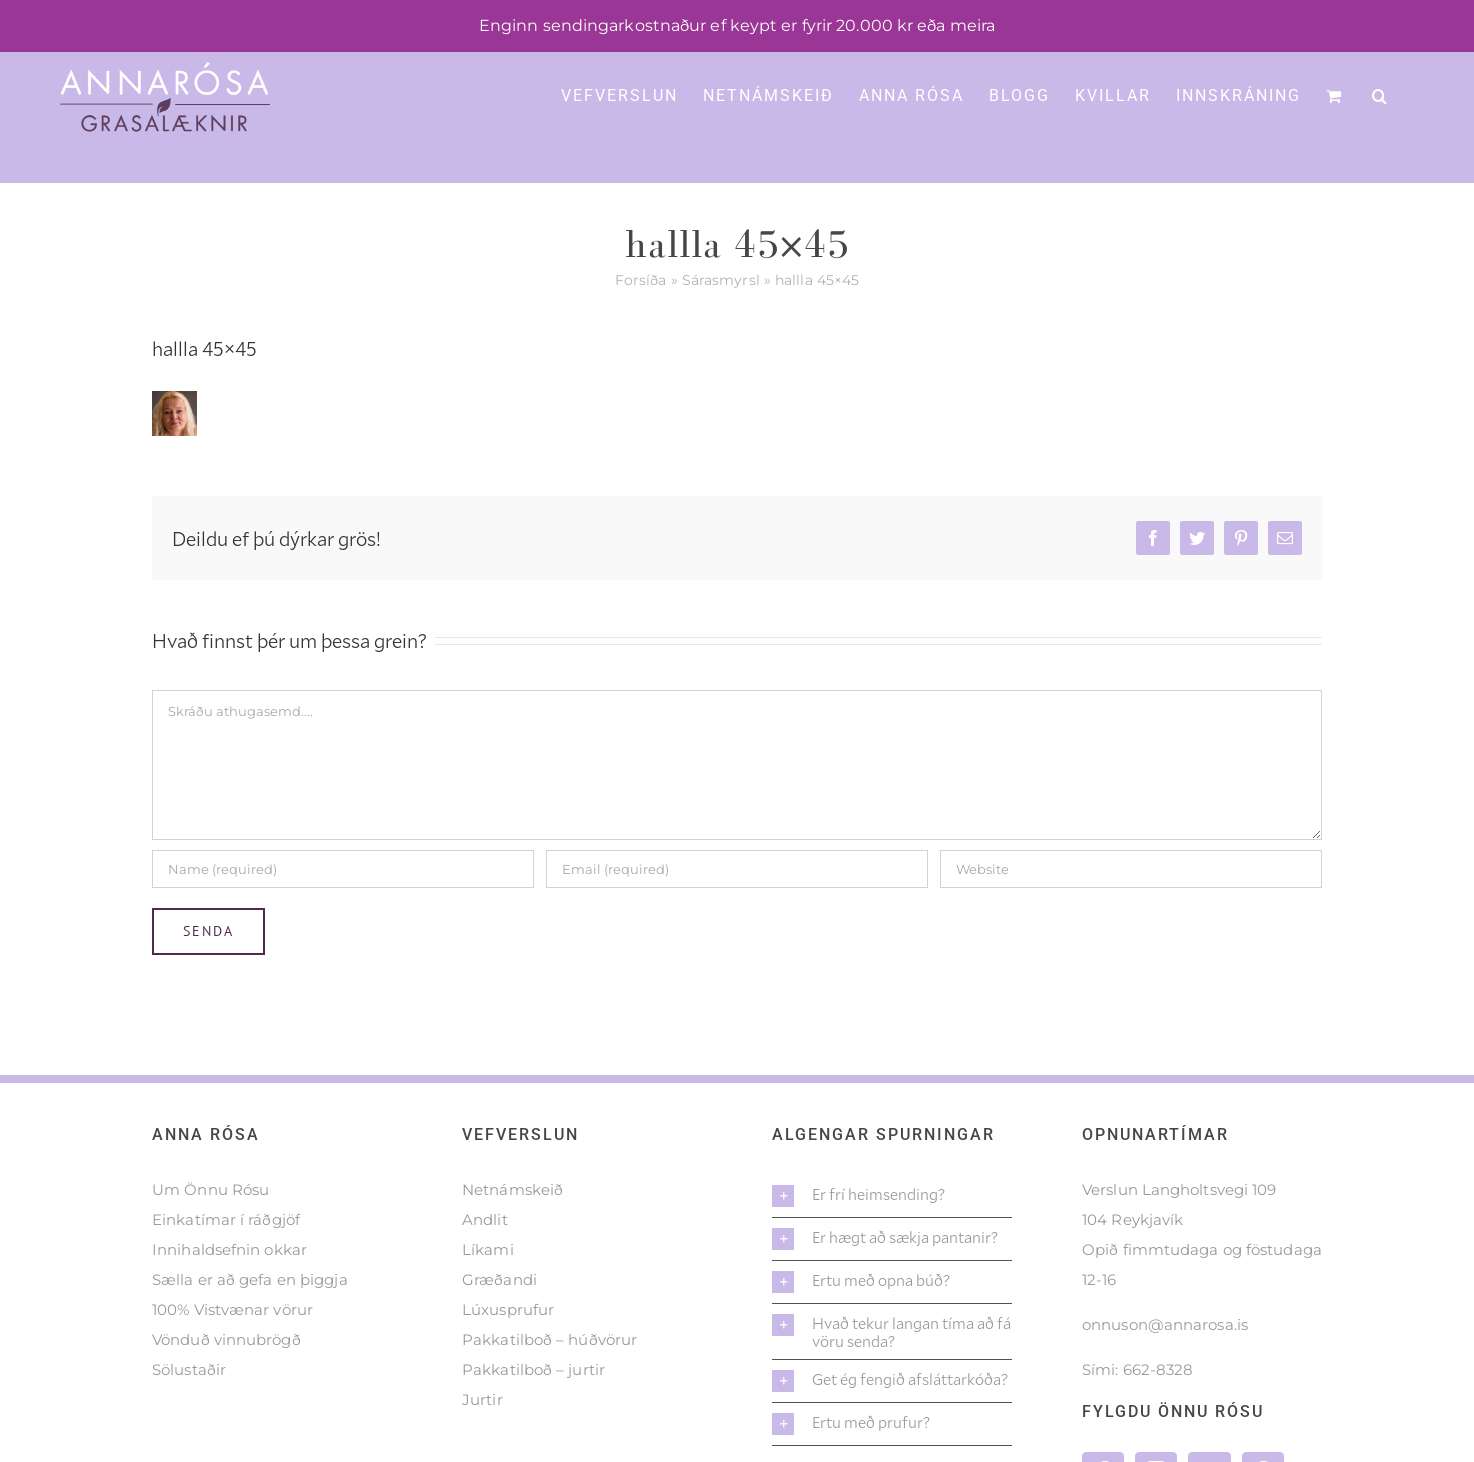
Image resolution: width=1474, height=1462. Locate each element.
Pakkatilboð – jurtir (533, 1369)
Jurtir (482, 1399)
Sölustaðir (189, 1369)
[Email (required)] (737, 869)
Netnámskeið (512, 1189)
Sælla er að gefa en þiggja (250, 1279)
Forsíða (641, 280)
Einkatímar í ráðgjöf (226, 1219)
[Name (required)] (343, 869)
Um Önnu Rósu (210, 1189)
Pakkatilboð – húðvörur (549, 1339)
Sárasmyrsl (721, 280)
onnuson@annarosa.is (1165, 1324)
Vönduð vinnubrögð (226, 1339)
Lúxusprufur (508, 1309)
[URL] (1131, 869)
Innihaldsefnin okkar (229, 1249)
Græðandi (499, 1279)
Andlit (485, 1219)
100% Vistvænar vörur (232, 1309)
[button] (1380, 94)
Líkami (488, 1249)
